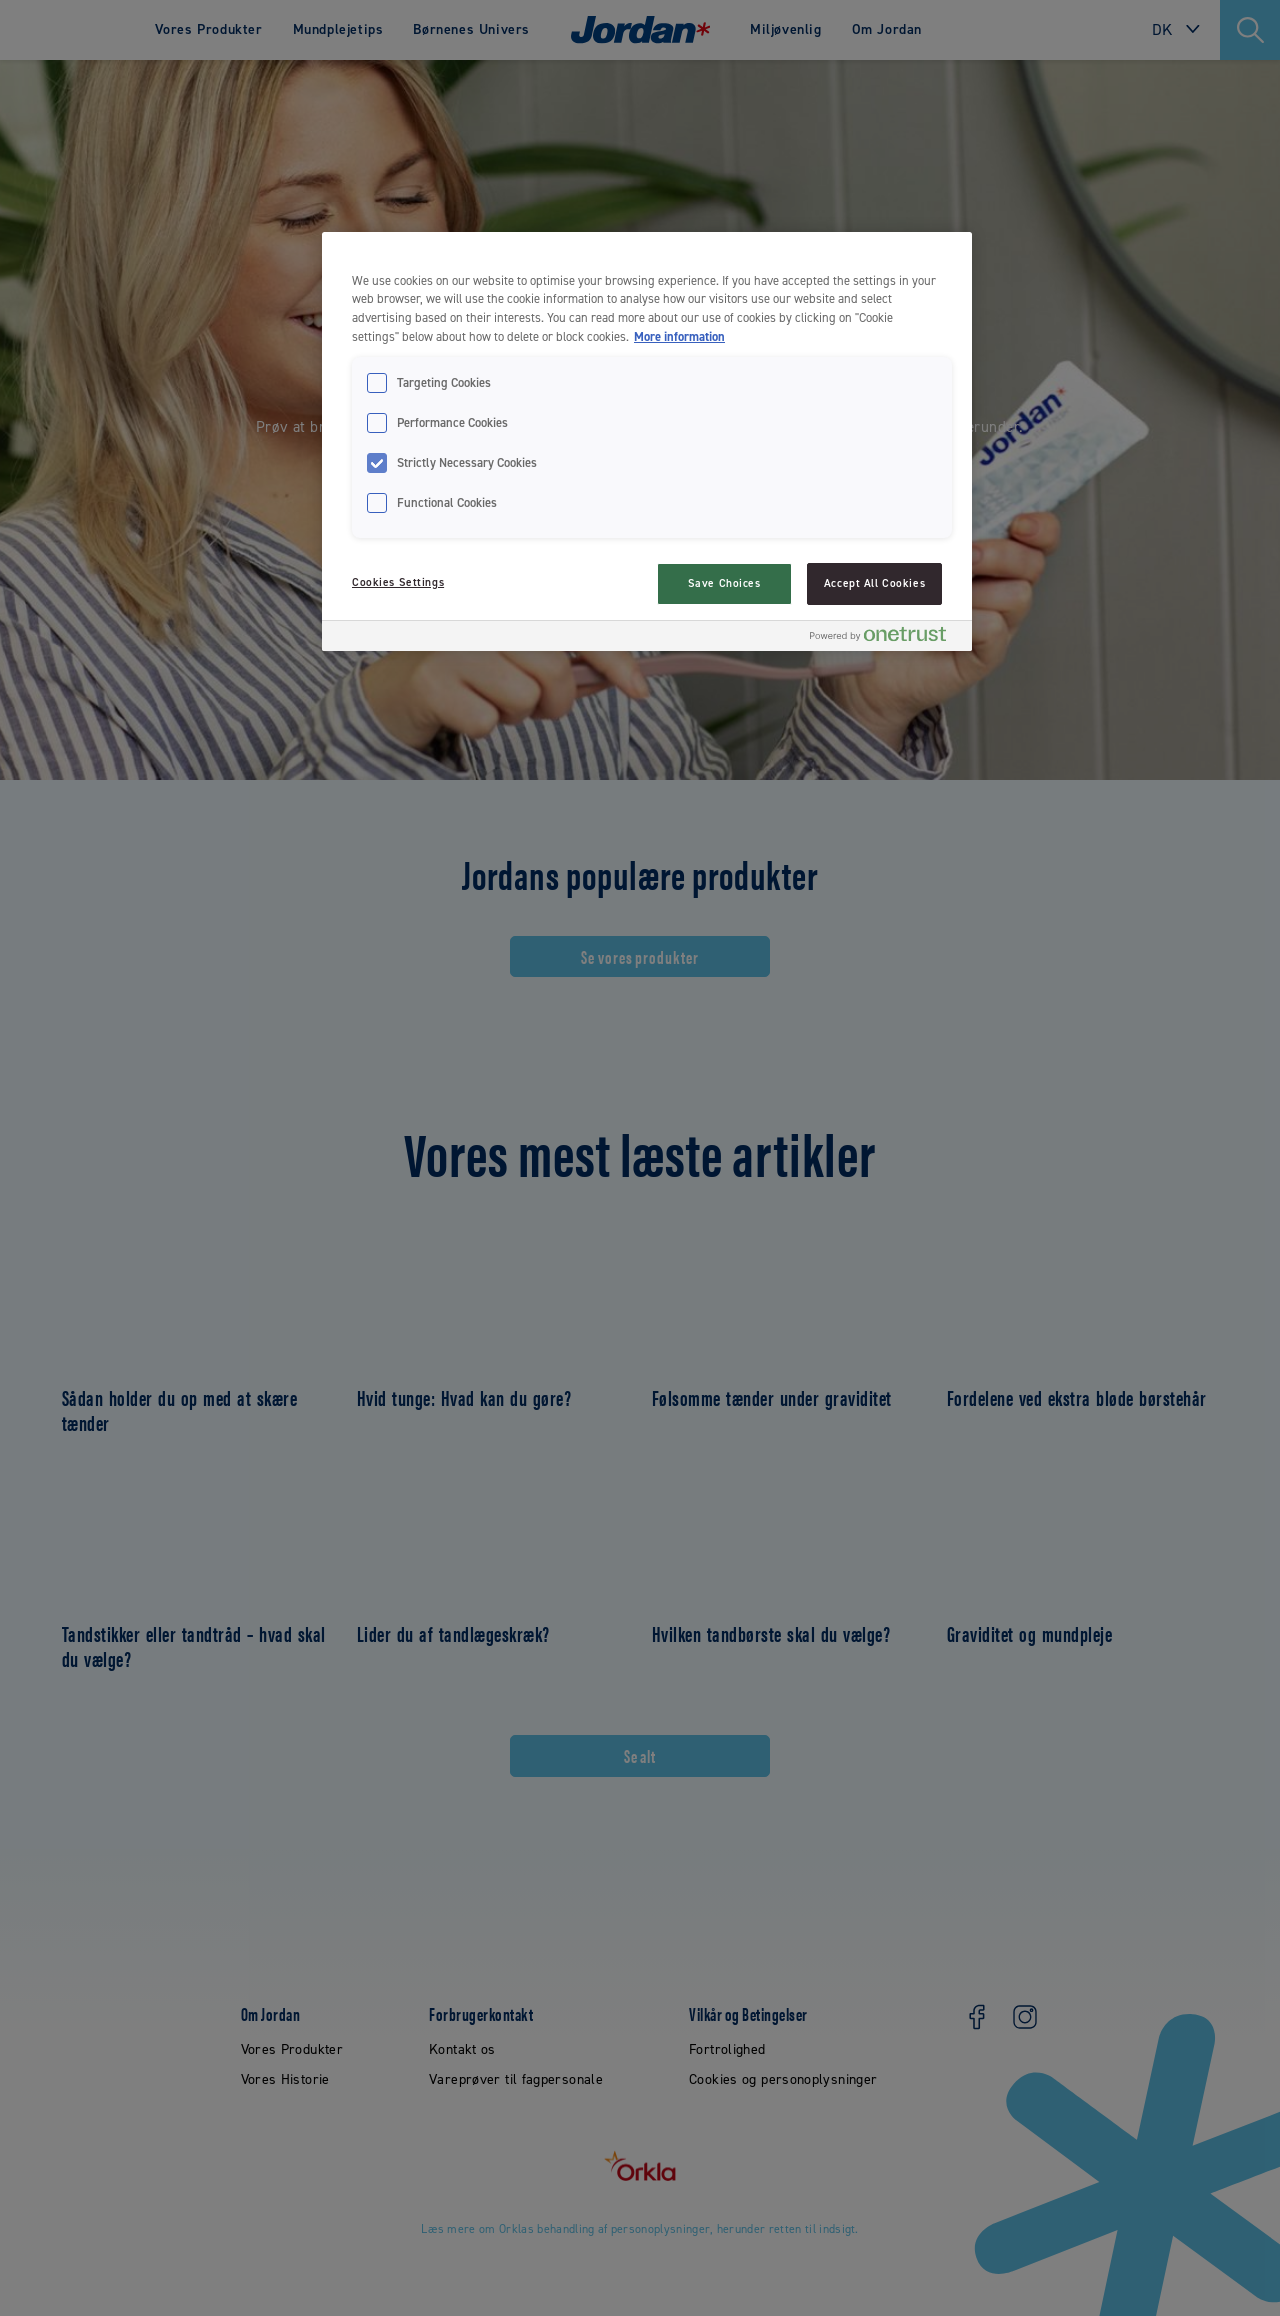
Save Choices (724, 583)
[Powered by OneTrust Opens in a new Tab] (886, 638)
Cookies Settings (398, 582)
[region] (647, 441)
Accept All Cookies (874, 583)
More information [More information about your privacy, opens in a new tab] (679, 336)
